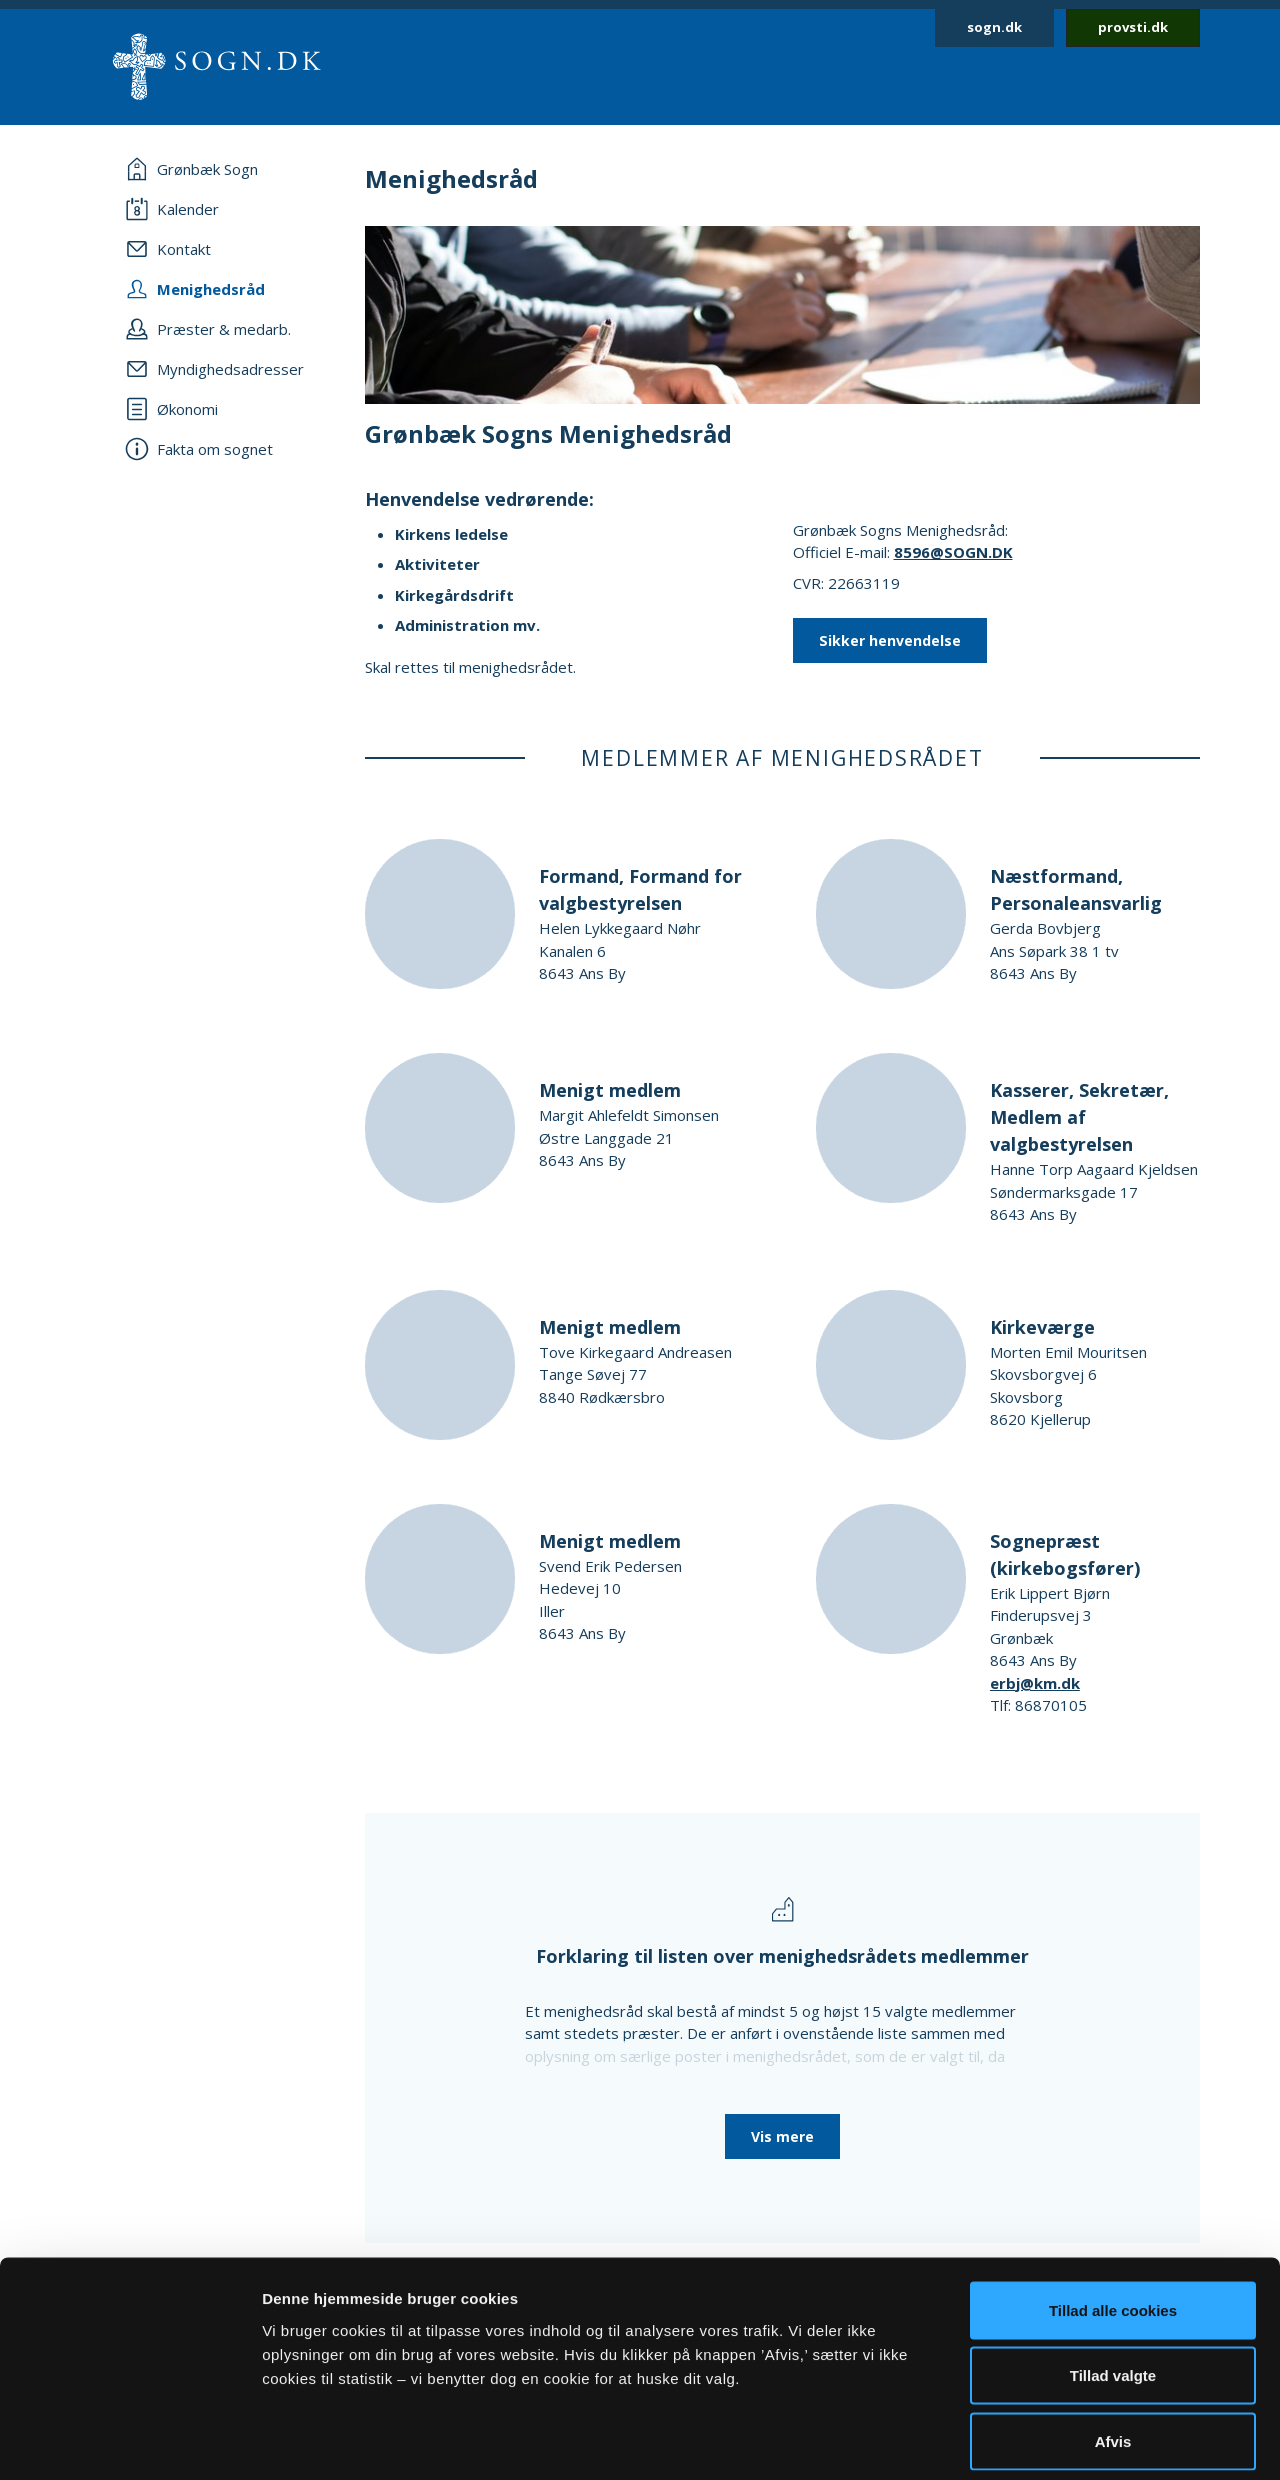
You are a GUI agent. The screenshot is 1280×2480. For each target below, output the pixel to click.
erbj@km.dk (1035, 1683)
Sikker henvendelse (890, 640)
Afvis (1113, 2348)
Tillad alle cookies (1113, 2217)
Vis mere (782, 2136)
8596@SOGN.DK (953, 552)
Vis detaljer (1039, 2440)
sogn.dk (994, 27)
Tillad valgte (1113, 2283)
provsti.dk (1133, 27)
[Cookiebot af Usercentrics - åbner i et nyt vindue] (129, 2441)
